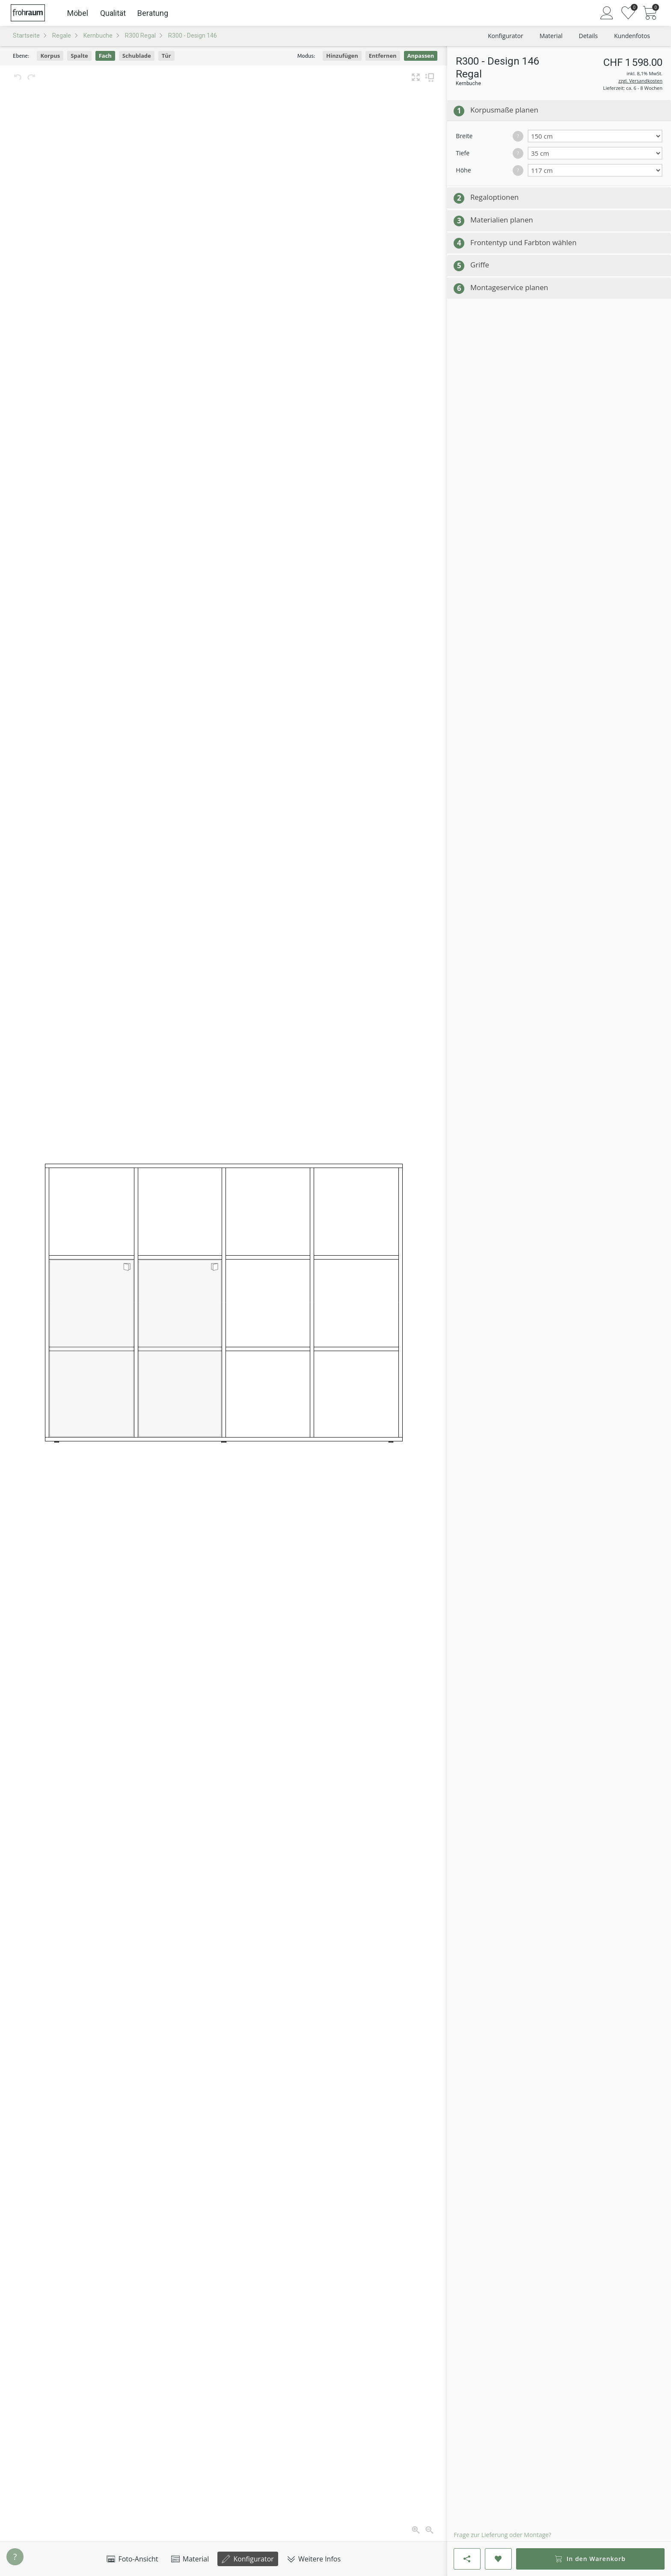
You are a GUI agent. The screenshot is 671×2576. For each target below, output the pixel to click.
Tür (166, 55)
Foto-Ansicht (132, 2559)
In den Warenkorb (590, 2559)
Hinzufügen (342, 55)
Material (190, 2559)
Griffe (479, 265)
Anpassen (420, 55)
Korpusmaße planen (504, 110)
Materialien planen (501, 220)
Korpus (50, 55)
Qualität (113, 13)
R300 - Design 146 (192, 35)
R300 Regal (140, 35)
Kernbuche (98, 35)
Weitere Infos (314, 2559)
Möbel (77, 13)
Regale (61, 35)
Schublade (136, 55)
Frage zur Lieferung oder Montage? (502, 2535)
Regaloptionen (494, 197)
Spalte (79, 55)
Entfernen (383, 55)
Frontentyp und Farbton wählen (523, 242)
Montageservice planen (509, 287)
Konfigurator (248, 2559)
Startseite (26, 35)
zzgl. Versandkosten (640, 80)
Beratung (152, 13)
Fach (105, 55)
